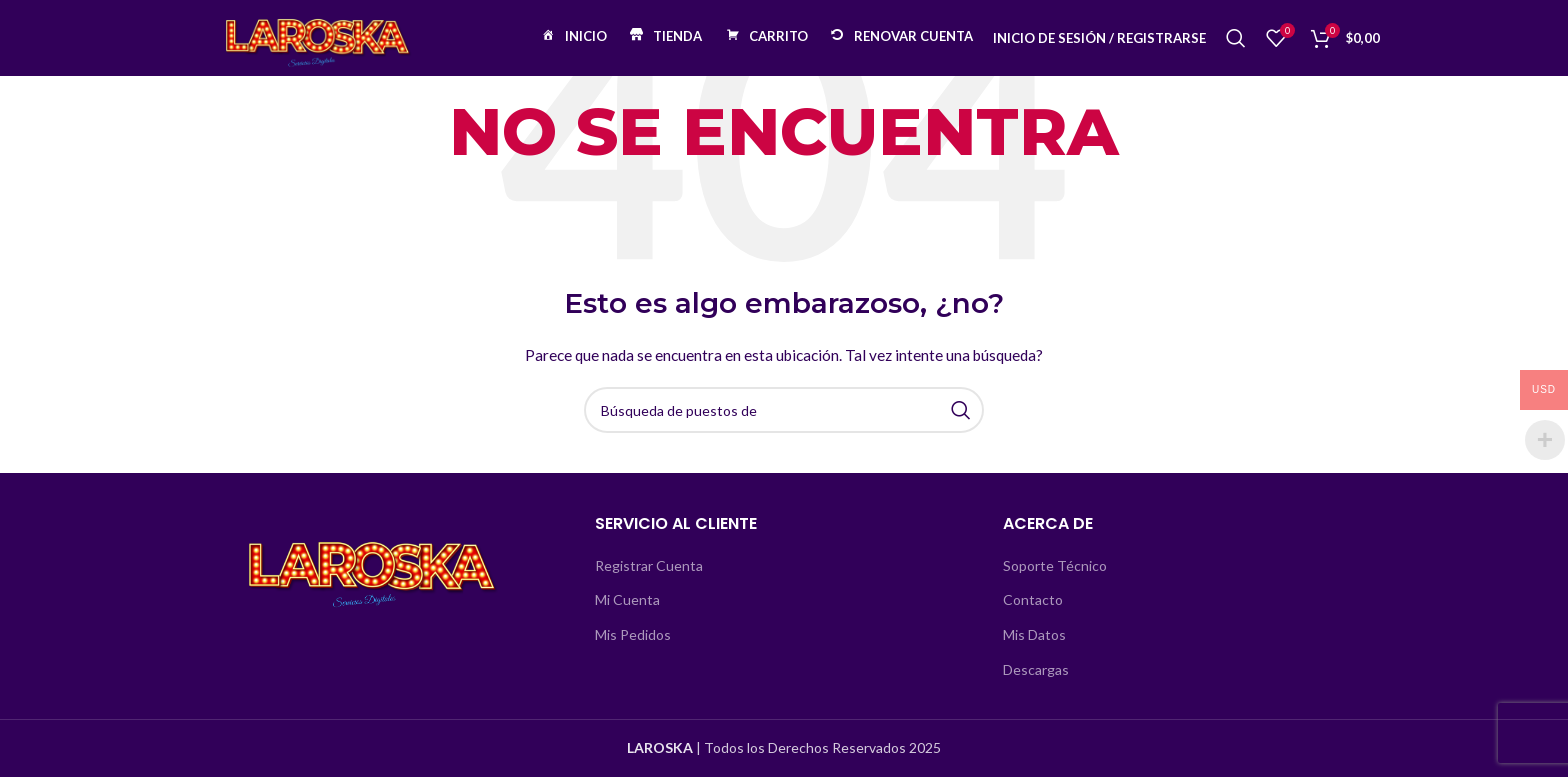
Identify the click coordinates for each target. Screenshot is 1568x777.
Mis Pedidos (633, 634)
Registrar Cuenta (649, 565)
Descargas (1036, 669)
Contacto (1033, 599)
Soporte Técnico (1055, 565)
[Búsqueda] (1236, 45)
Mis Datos (1034, 634)
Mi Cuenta (627, 599)
